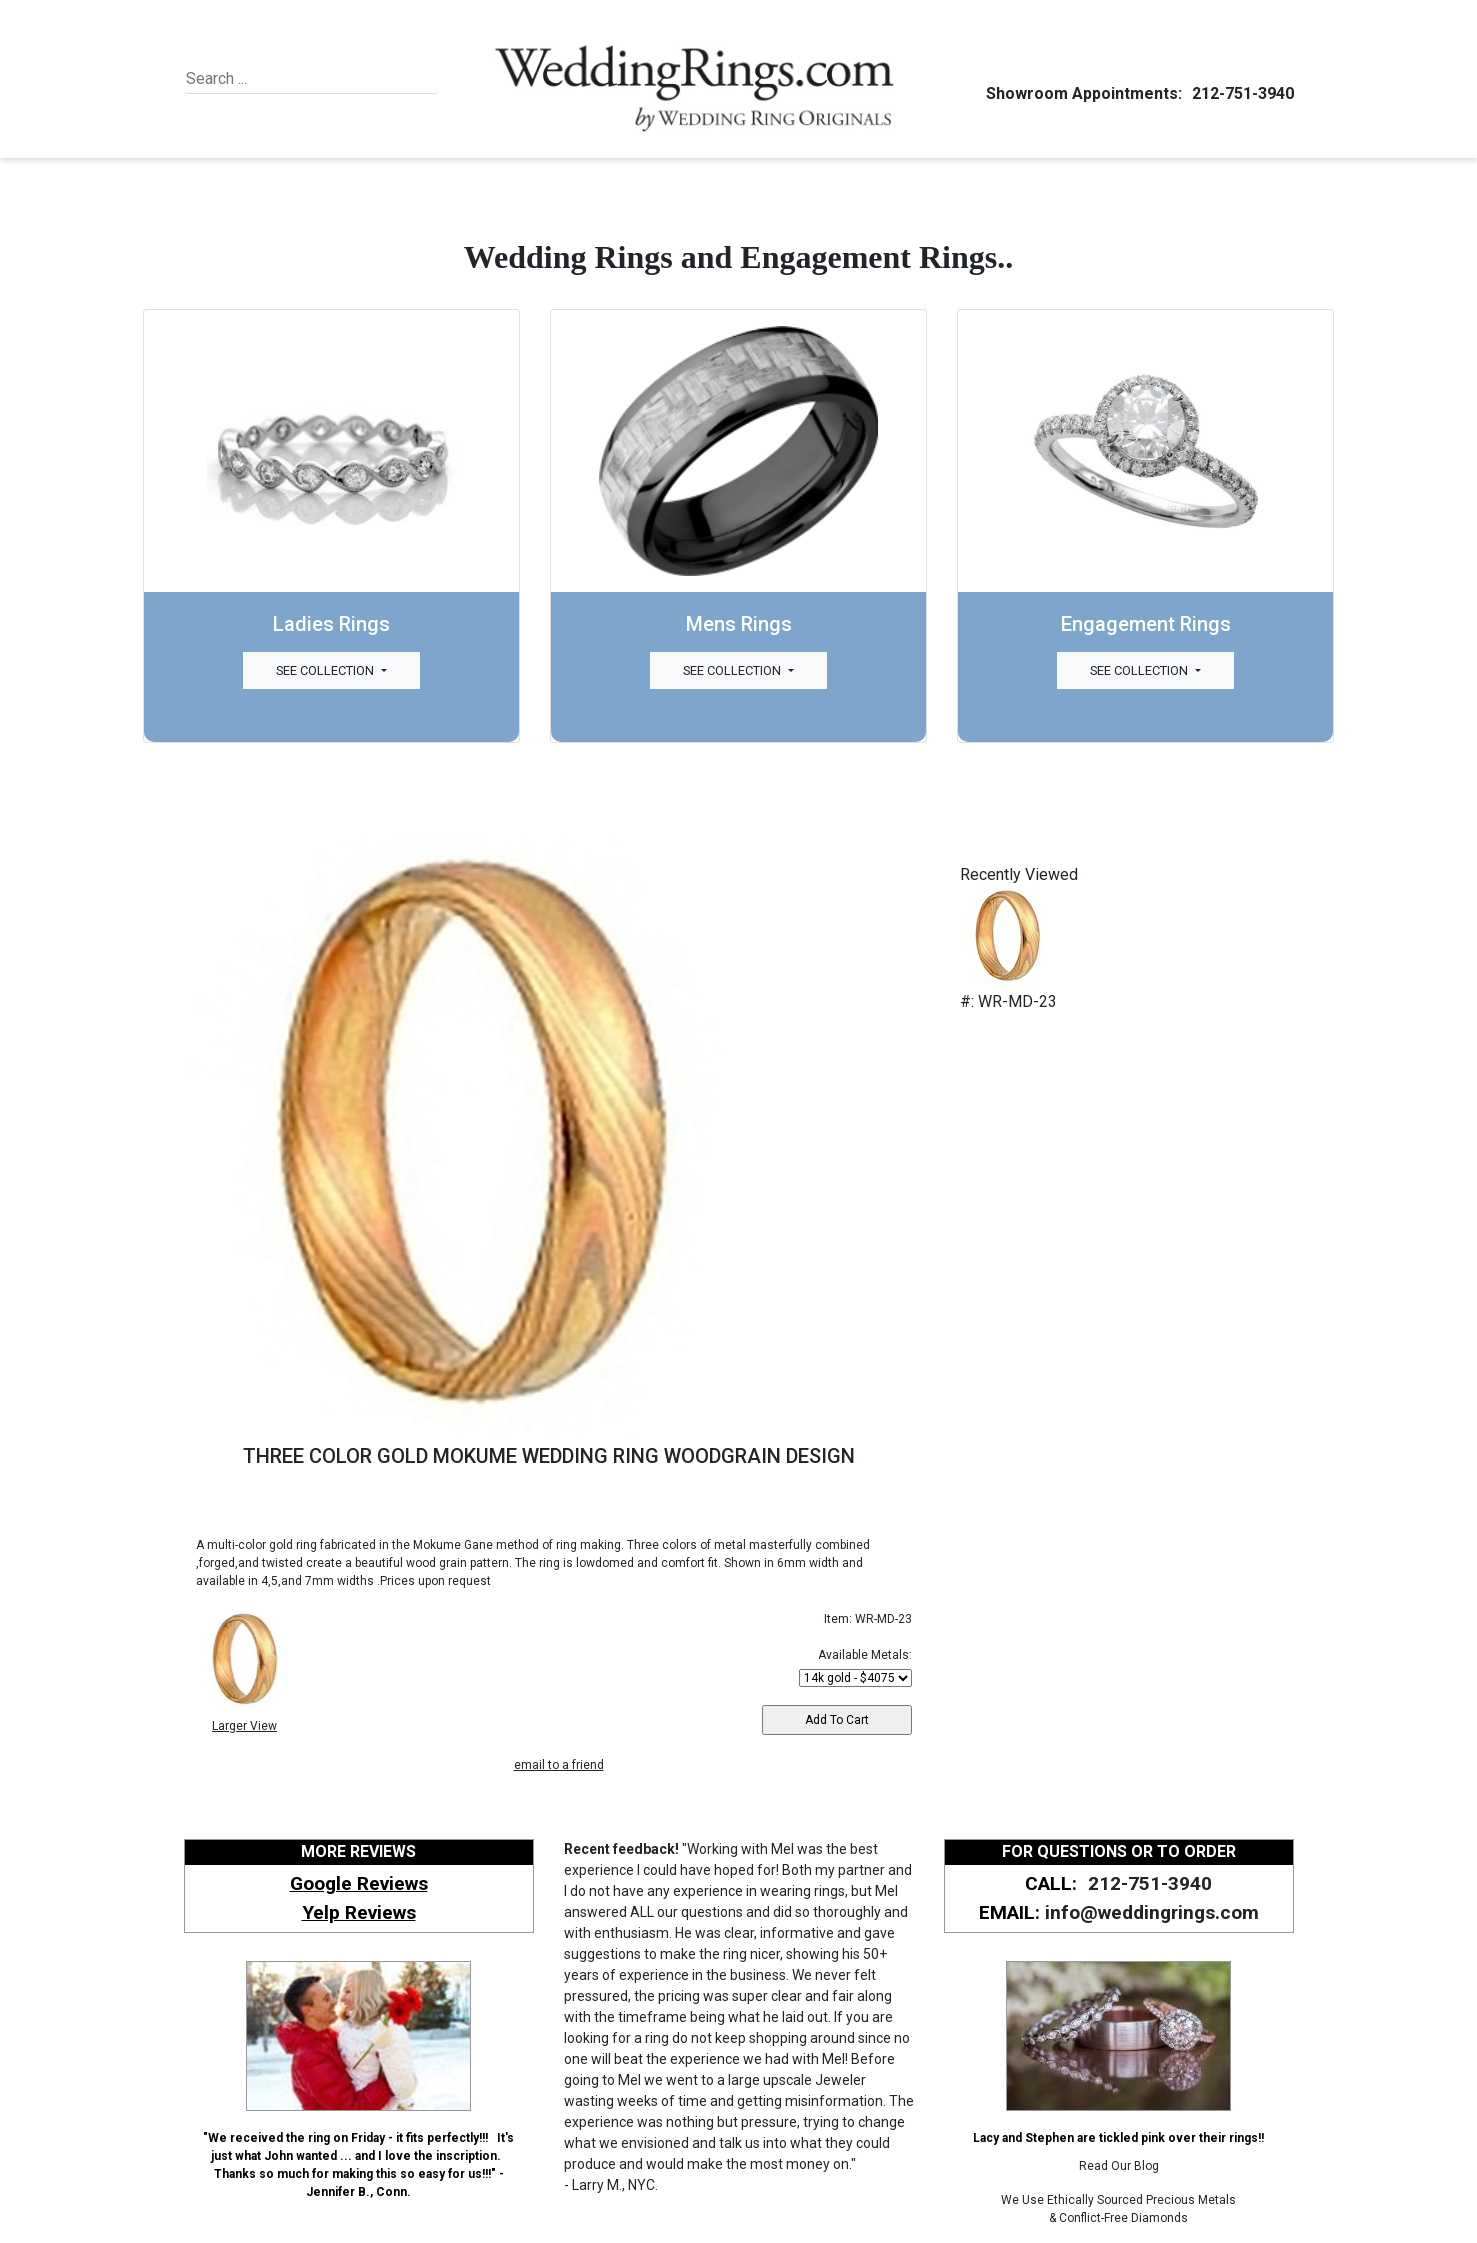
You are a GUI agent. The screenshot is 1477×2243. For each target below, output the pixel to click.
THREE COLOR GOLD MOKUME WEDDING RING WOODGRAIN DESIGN (549, 1456)
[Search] (277, 79)
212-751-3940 (1240, 93)
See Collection (326, 670)
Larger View (244, 1726)
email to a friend (559, 1765)
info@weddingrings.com (1152, 1912)
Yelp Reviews (359, 1912)
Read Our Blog (1119, 2166)
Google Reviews (359, 1883)
